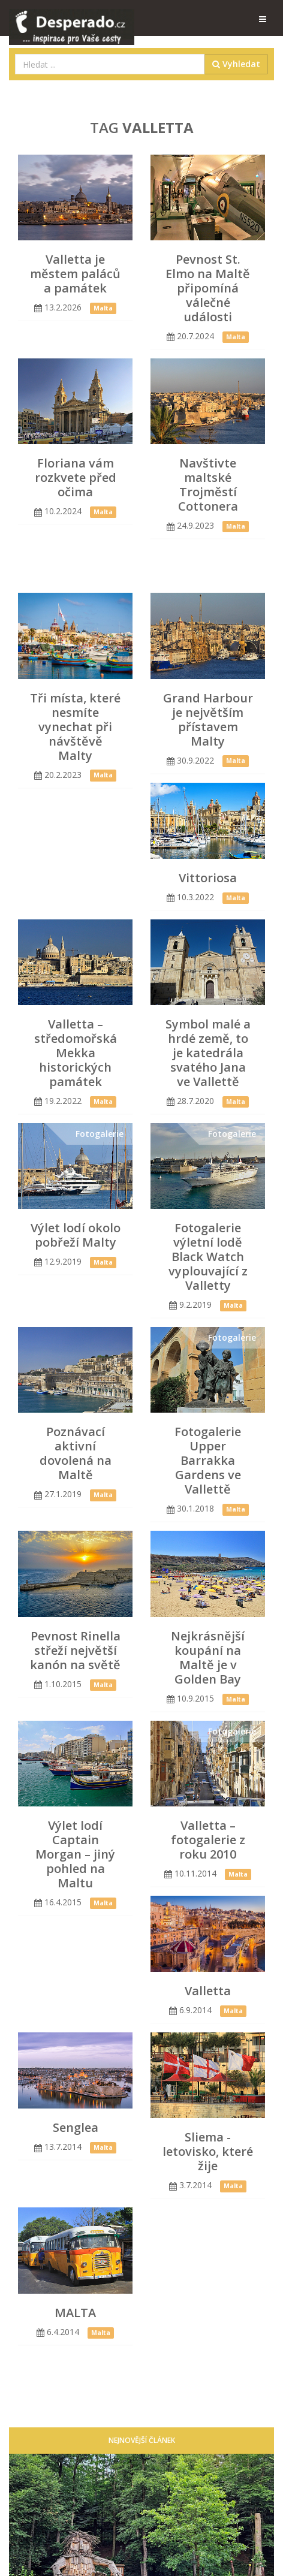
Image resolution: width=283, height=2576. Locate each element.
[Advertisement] (150, 563)
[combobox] (110, 64)
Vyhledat (236, 64)
